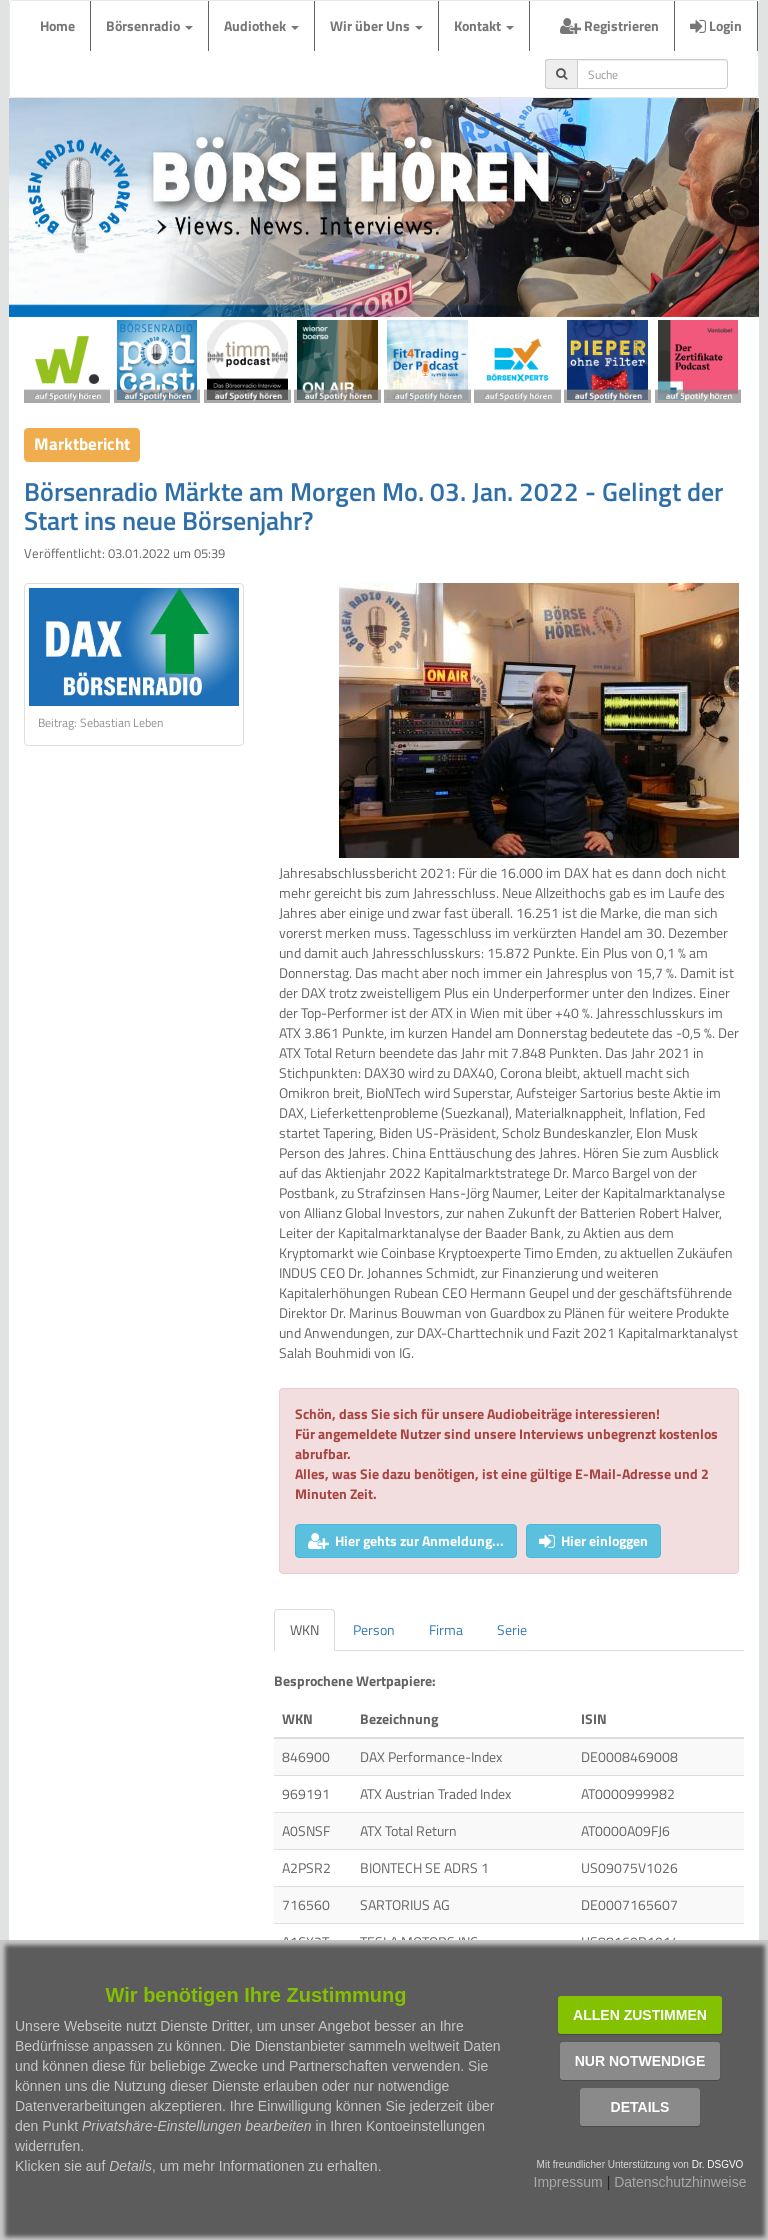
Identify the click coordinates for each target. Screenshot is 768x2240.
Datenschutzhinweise (680, 2182)
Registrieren (609, 25)
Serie (512, 1629)
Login (716, 25)
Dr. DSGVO (718, 2164)
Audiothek (261, 25)
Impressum (568, 2182)
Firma (446, 1629)
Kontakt (484, 25)
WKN (304, 1629)
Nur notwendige (640, 2061)
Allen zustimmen (640, 2015)
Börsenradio (149, 25)
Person (374, 1629)
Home (57, 25)
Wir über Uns (376, 25)
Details (640, 2107)
